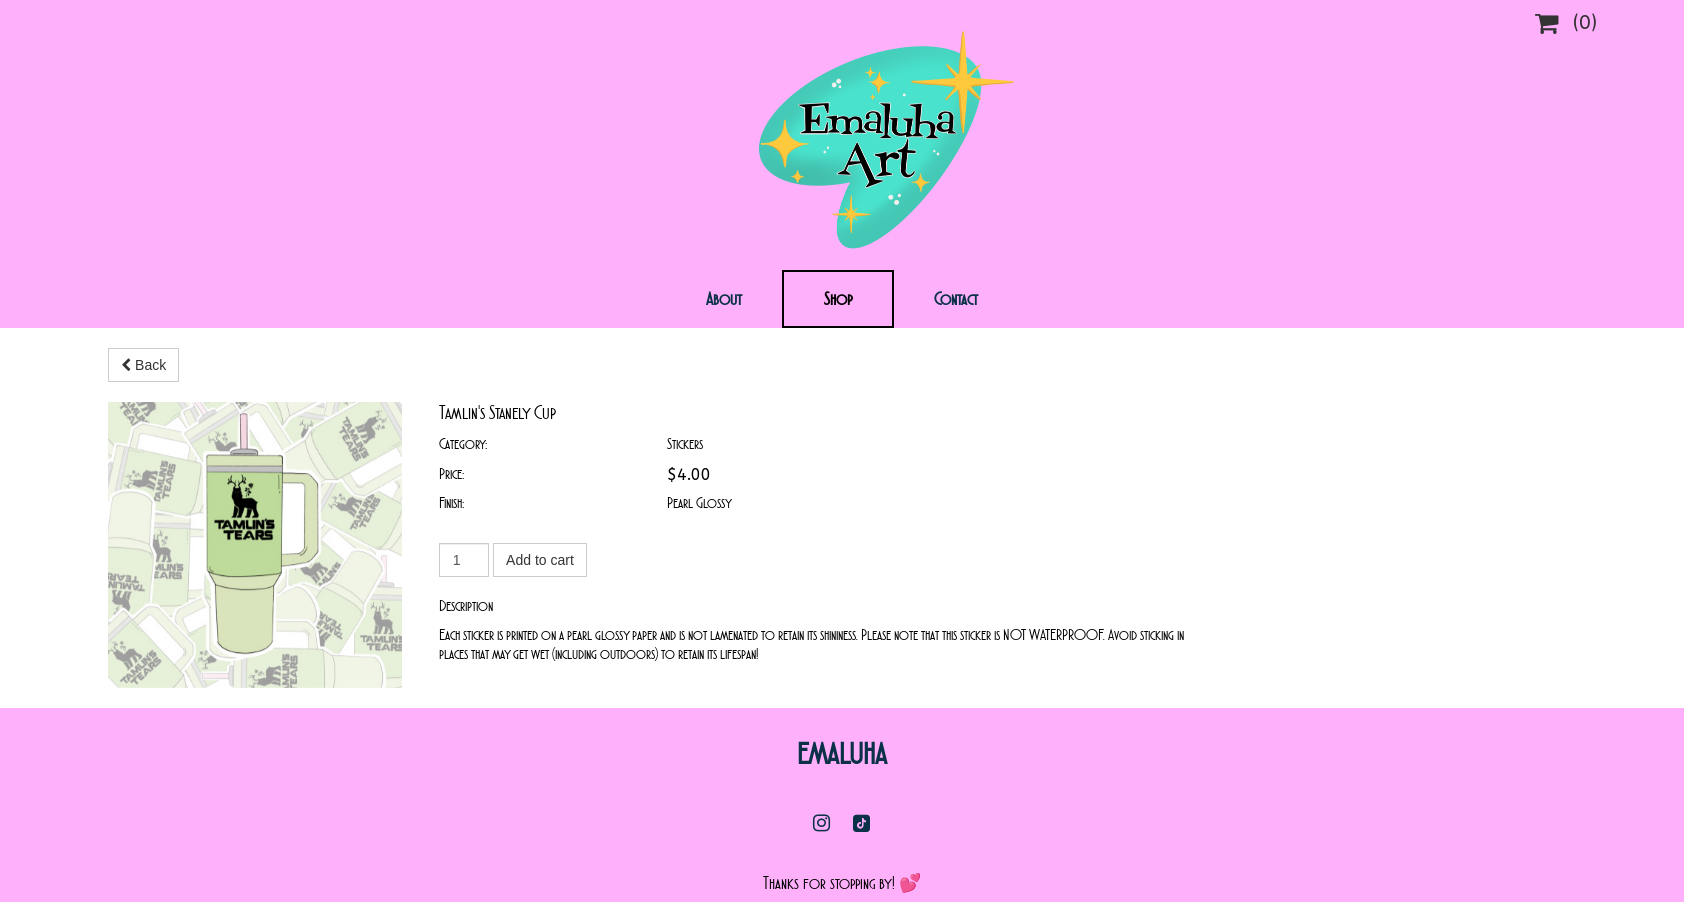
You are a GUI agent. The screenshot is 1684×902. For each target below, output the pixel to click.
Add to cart (540, 560)
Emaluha (842, 730)
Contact (956, 299)
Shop (838, 299)
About (724, 299)
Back (143, 365)
